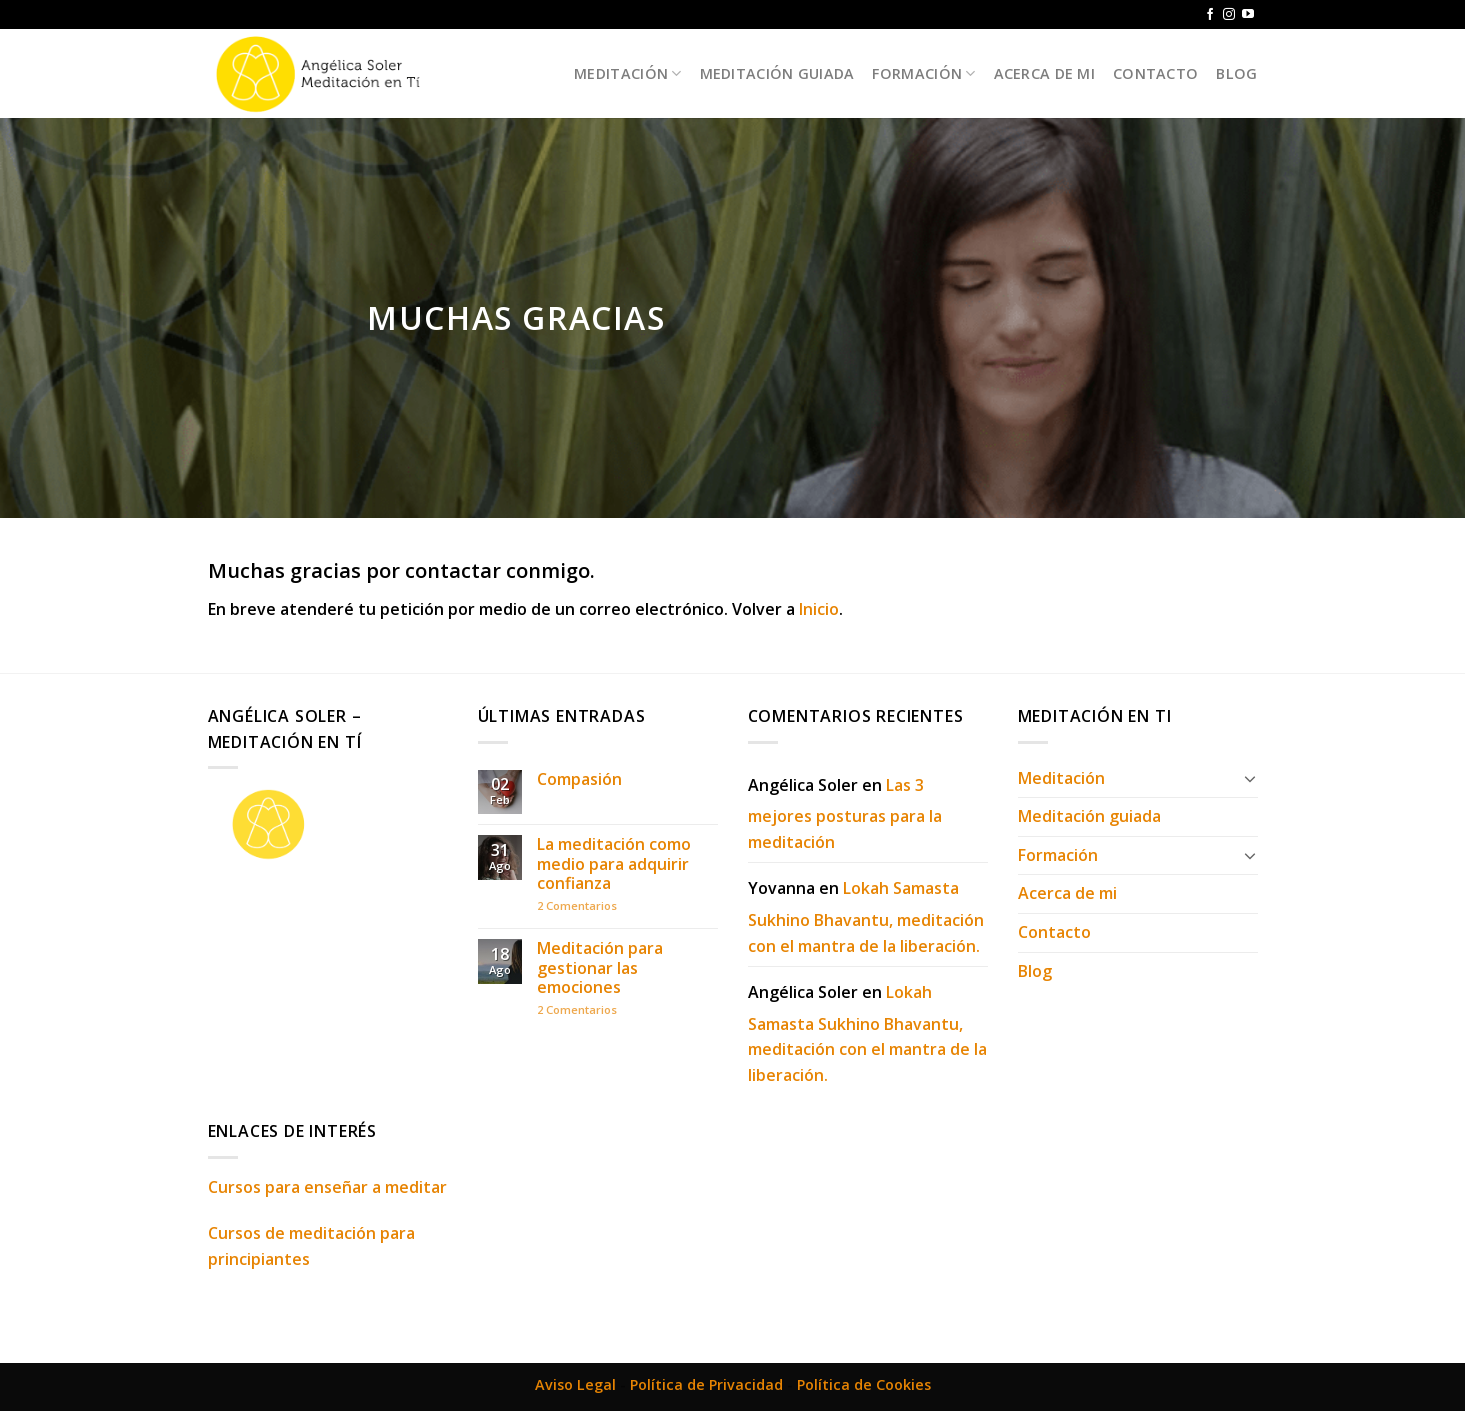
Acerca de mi (1044, 73)
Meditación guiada (777, 73)
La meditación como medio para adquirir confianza (614, 864)
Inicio (819, 609)
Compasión (579, 779)
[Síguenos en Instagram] (1229, 15)
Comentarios (577, 905)
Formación (923, 73)
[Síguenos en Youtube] (1248, 15)
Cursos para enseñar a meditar (327, 1187)
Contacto (1155, 73)
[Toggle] (1250, 778)
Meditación (627, 73)
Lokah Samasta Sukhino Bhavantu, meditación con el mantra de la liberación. (866, 916)
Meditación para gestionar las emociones (600, 968)
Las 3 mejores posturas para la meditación (845, 813)
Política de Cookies (864, 1384)
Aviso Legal (575, 1384)
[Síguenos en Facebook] (1210, 15)
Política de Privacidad (706, 1384)
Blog (1236, 73)
